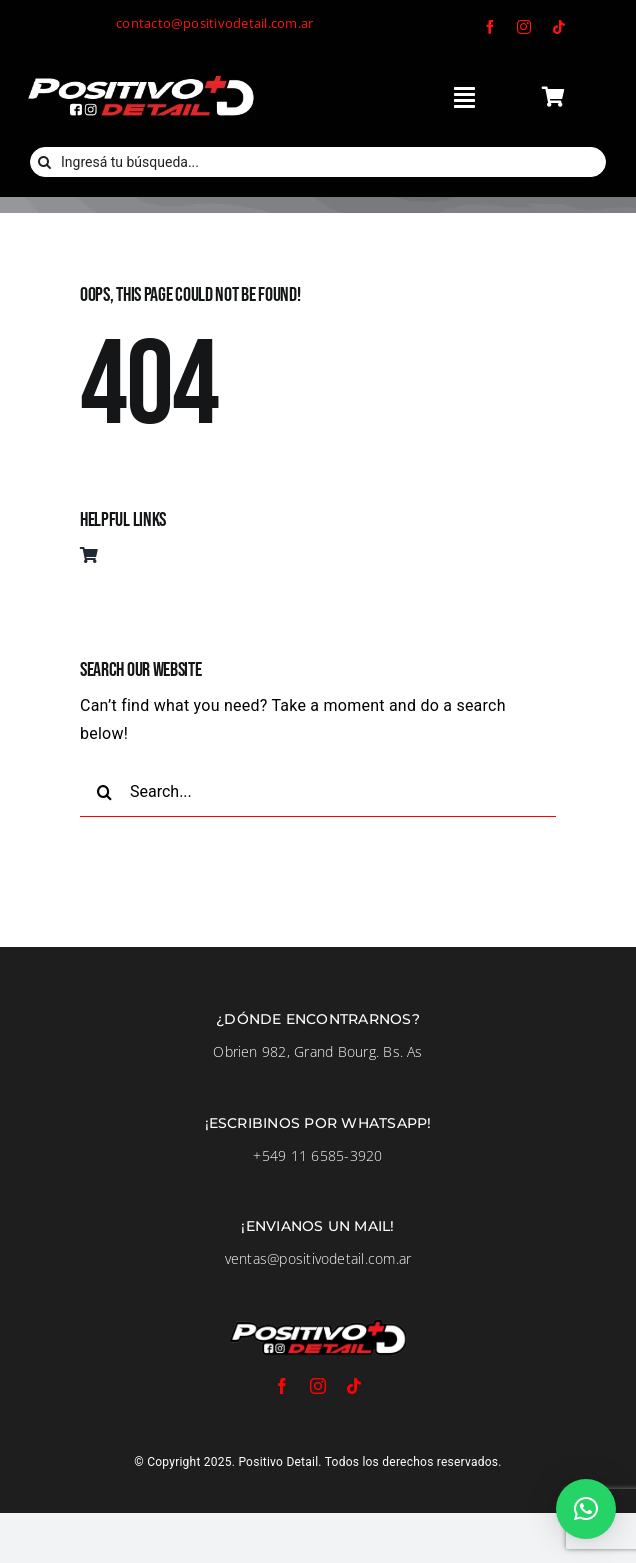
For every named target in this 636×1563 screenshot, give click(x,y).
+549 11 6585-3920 (317, 1155)
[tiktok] (559, 27)
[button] (586, 1509)
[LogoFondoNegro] (140, 78)
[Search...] (318, 792)
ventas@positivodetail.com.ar (318, 1258)
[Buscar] (45, 162)
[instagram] (524, 27)
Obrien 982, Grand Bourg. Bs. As (317, 1051)
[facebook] (490, 27)
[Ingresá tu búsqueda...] (318, 162)
